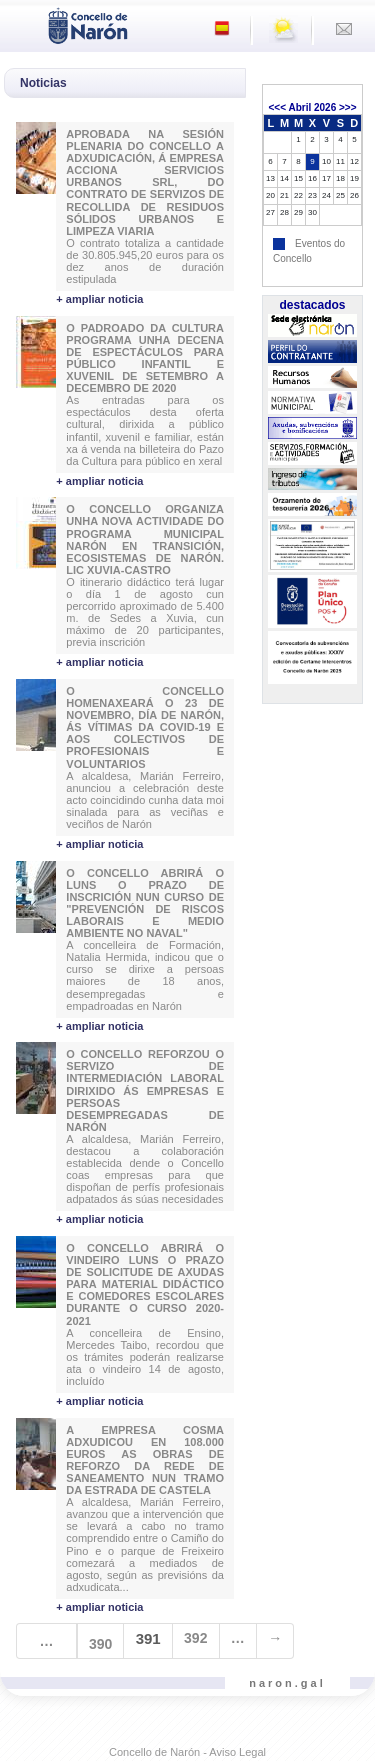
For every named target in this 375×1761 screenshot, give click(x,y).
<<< (277, 107)
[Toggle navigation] (21, 24)
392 (195, 1638)
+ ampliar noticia (99, 299)
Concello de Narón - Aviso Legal (187, 1752)
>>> (348, 107)
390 (100, 1644)
